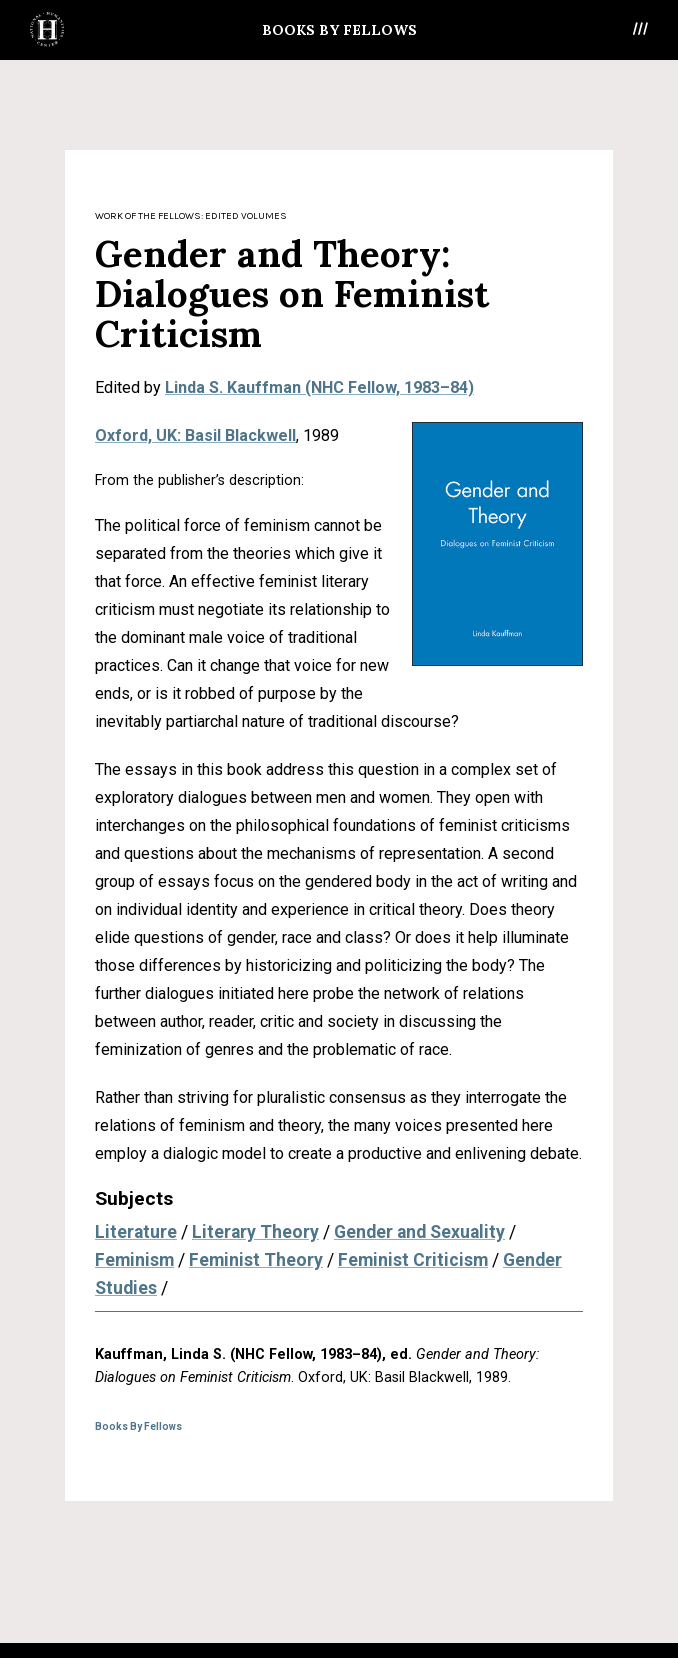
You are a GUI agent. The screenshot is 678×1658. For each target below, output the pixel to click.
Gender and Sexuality (419, 1232)
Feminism (134, 1260)
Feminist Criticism (413, 1260)
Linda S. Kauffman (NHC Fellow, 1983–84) (319, 387)
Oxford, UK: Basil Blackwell (195, 435)
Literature (136, 1232)
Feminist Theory (256, 1260)
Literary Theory (255, 1232)
